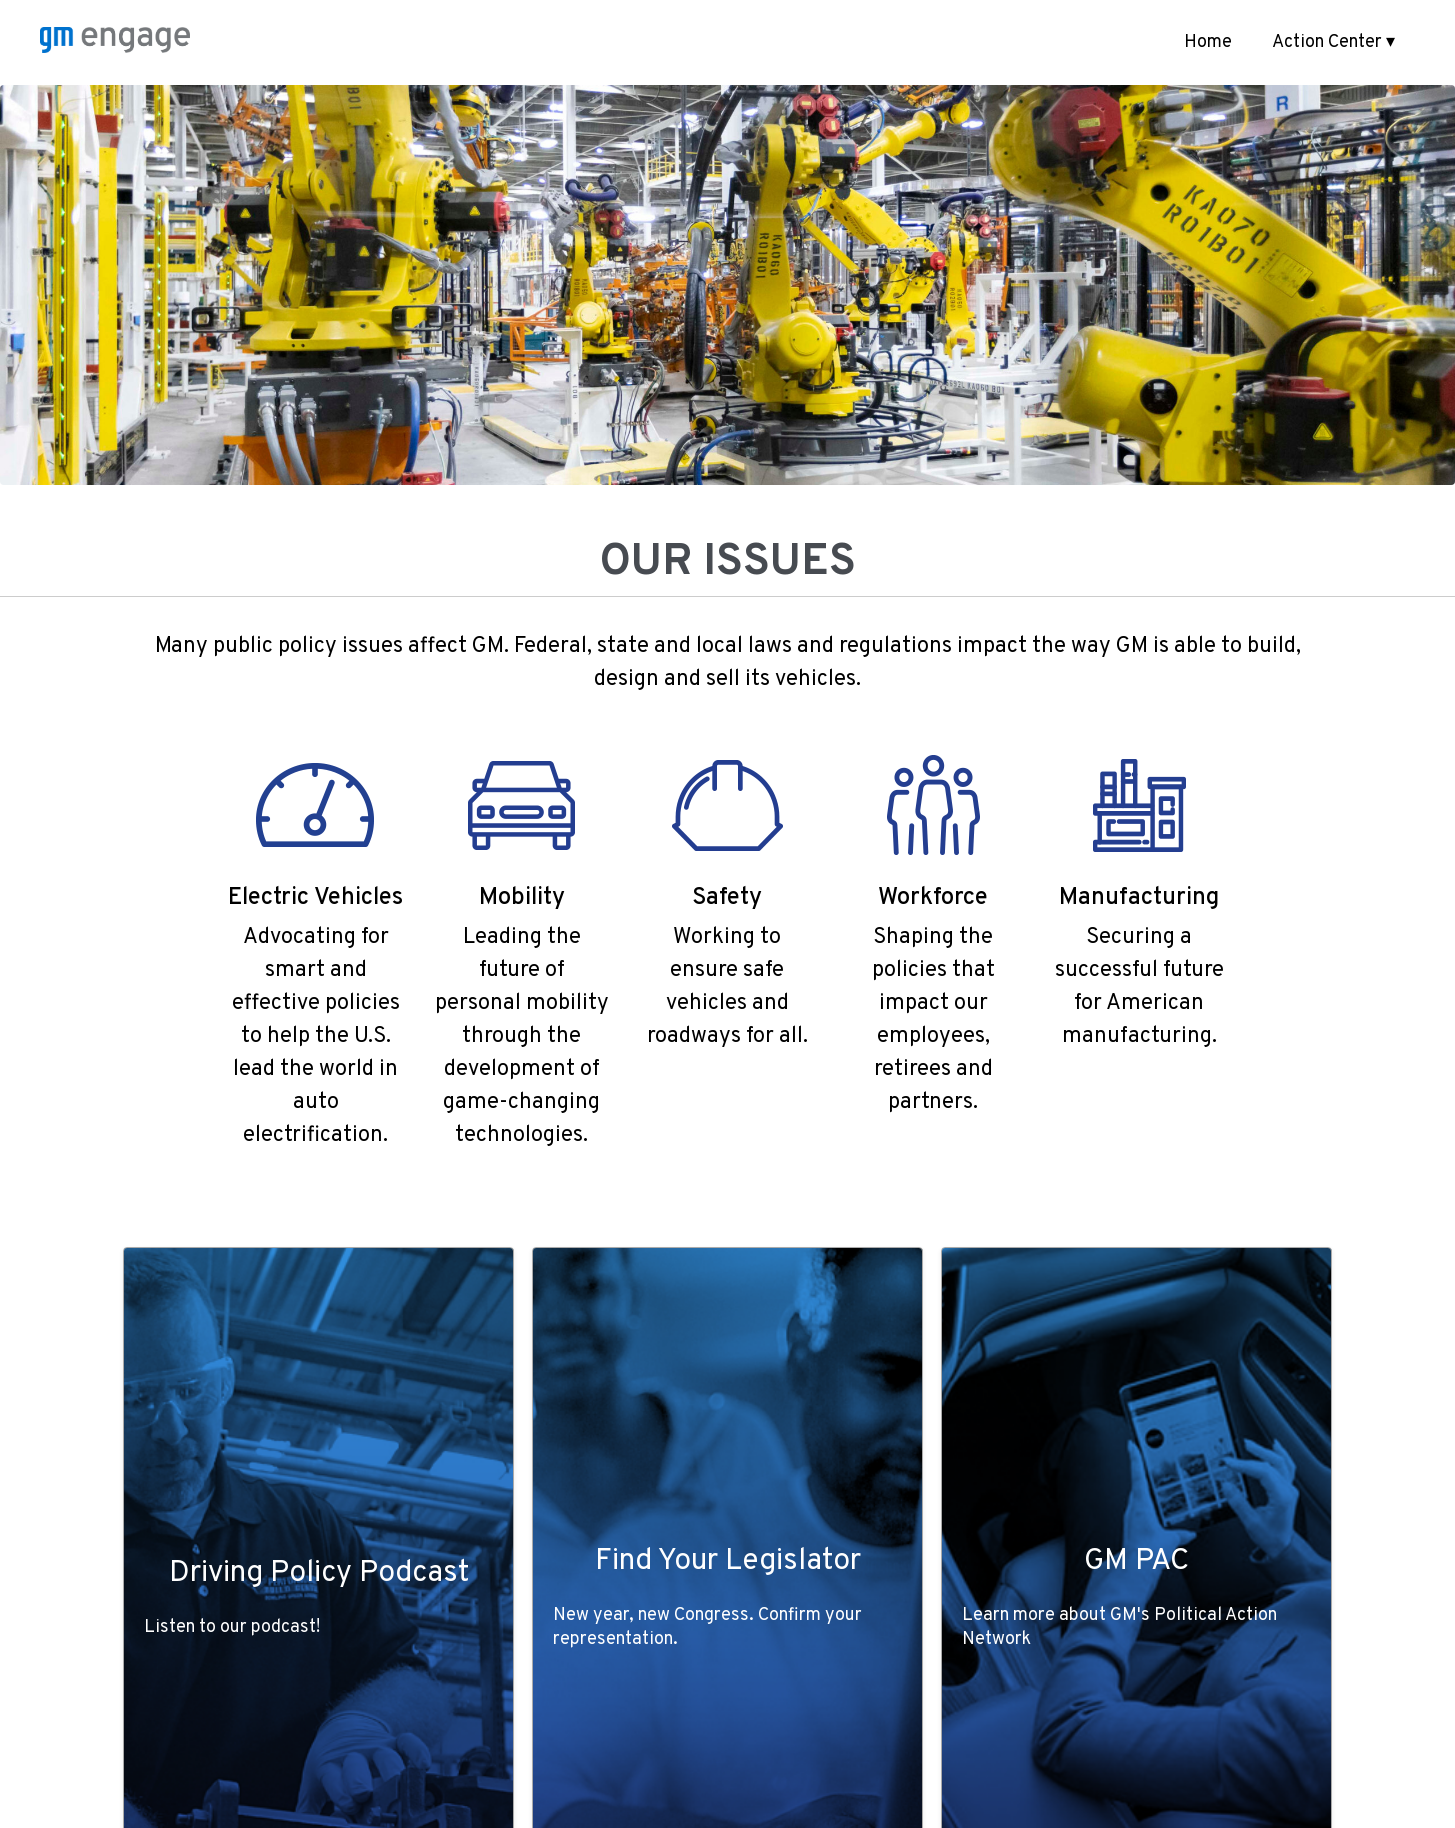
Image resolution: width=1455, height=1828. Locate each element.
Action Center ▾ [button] (1333, 42)
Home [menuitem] (1208, 42)
